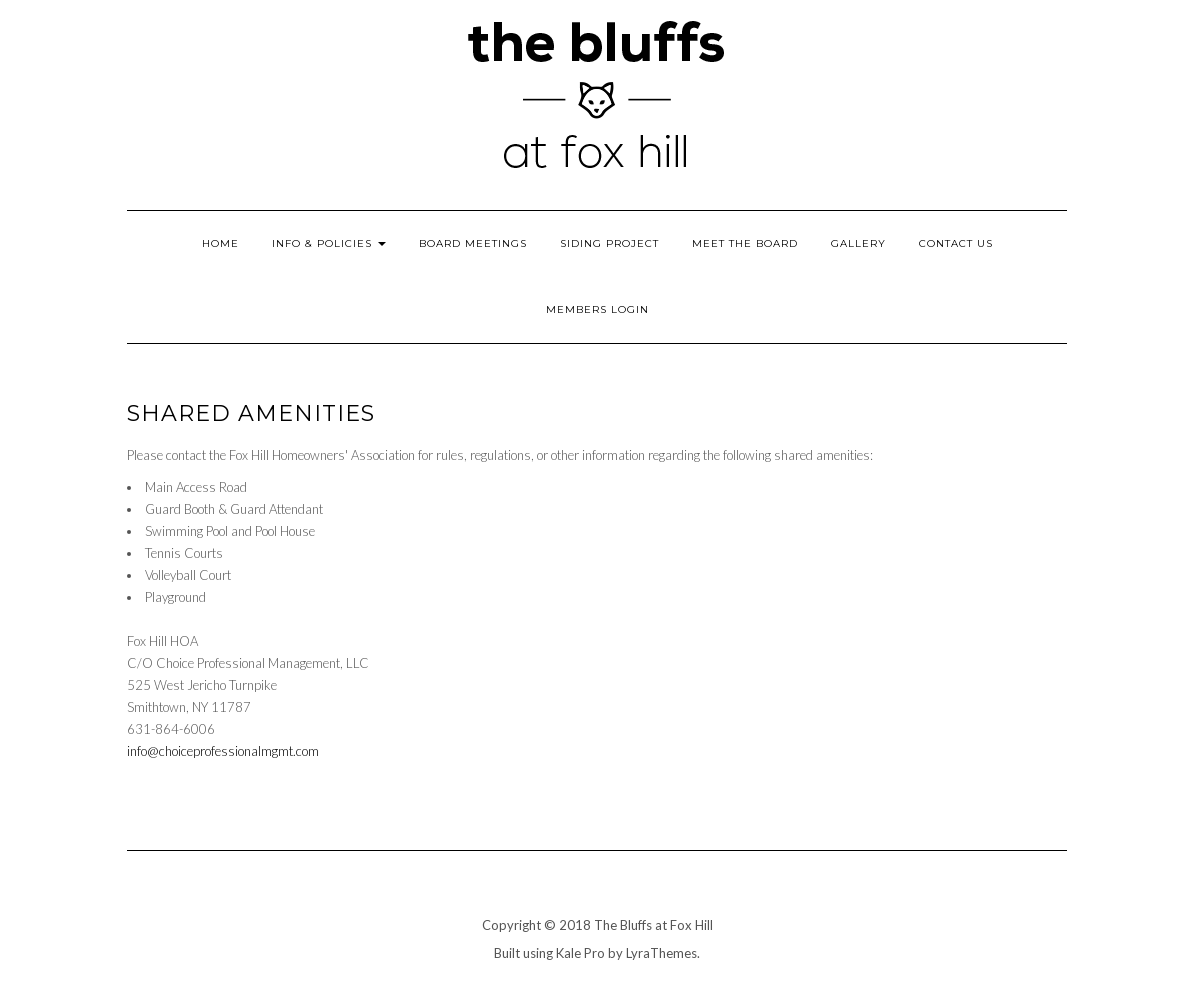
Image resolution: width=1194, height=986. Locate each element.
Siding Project (609, 243)
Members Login (597, 309)
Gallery (858, 243)
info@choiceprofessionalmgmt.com (223, 751)
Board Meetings (473, 243)
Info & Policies (329, 243)
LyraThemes (661, 953)
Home (220, 243)
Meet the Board (745, 243)
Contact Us (956, 243)
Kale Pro (580, 953)
